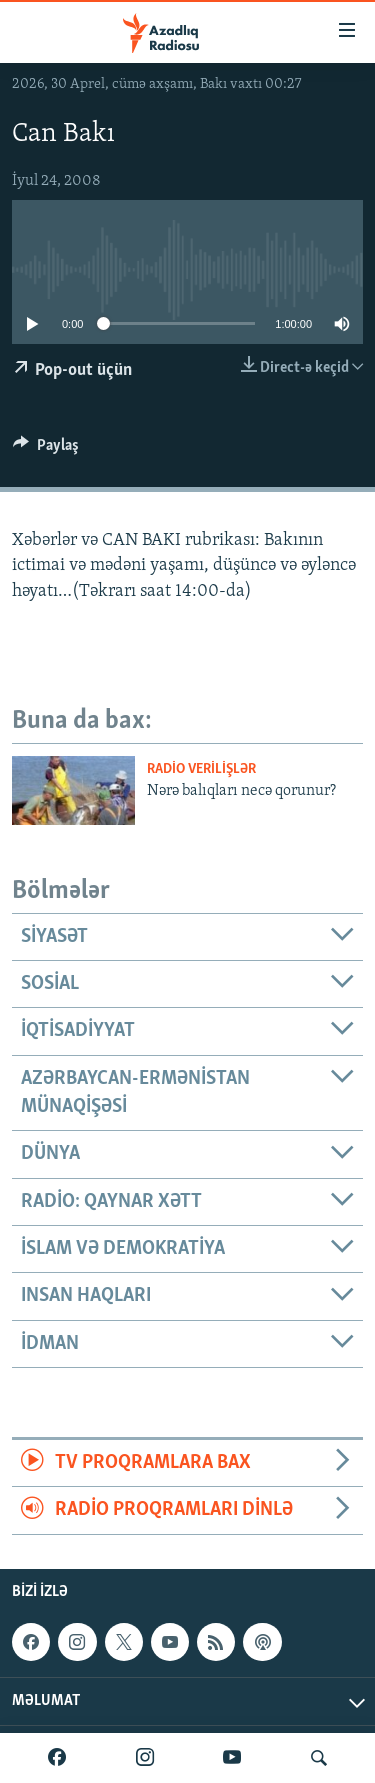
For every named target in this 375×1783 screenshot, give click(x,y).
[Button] (46, 450)
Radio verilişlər (201, 769)
